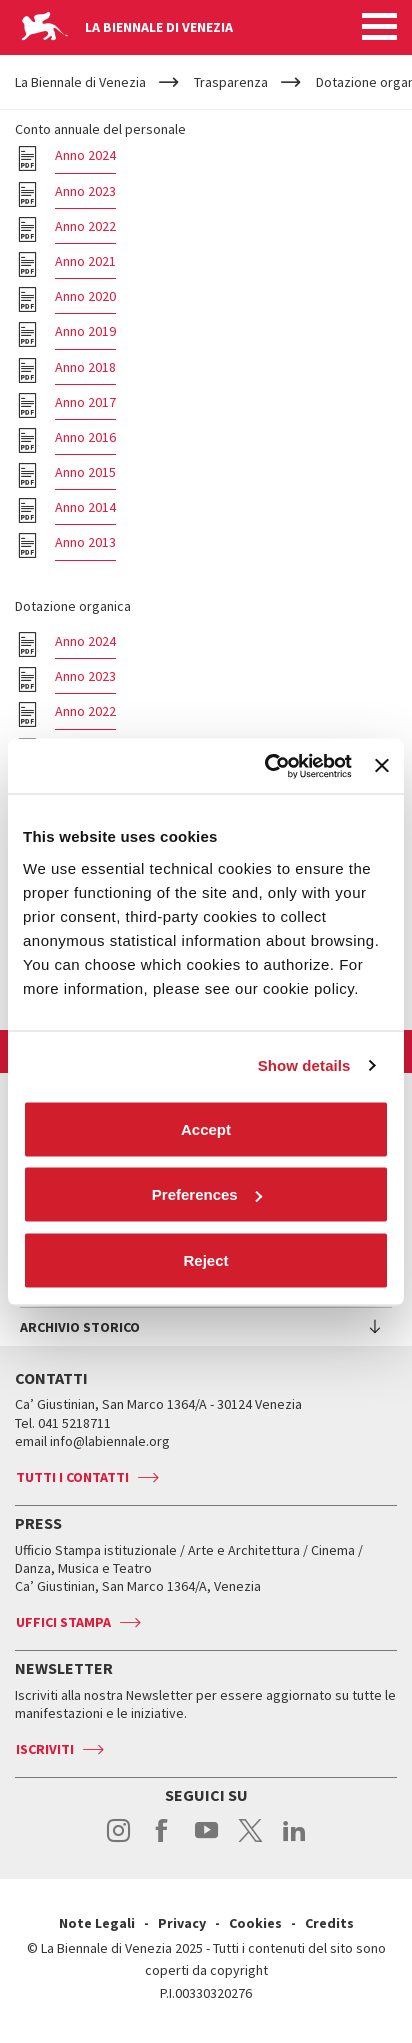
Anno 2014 (85, 507)
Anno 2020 (85, 296)
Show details (304, 1065)
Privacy (182, 1923)
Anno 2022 (85, 226)
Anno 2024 (85, 155)
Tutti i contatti (72, 1477)
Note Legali (97, 1923)
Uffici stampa (63, 1622)
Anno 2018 (85, 367)
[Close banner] (382, 766)
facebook (162, 1841)
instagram (118, 1841)
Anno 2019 (85, 331)
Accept (206, 1128)
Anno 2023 (85, 191)
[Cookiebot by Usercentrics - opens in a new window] (267, 766)
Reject (205, 1259)
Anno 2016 (85, 437)
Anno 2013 (85, 542)
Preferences (207, 1194)
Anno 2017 (85, 402)
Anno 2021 (85, 261)
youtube (206, 1841)
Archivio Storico (80, 1327)
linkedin (294, 1841)
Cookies (255, 1923)
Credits (329, 1923)
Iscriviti (45, 1749)
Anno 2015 (85, 472)
